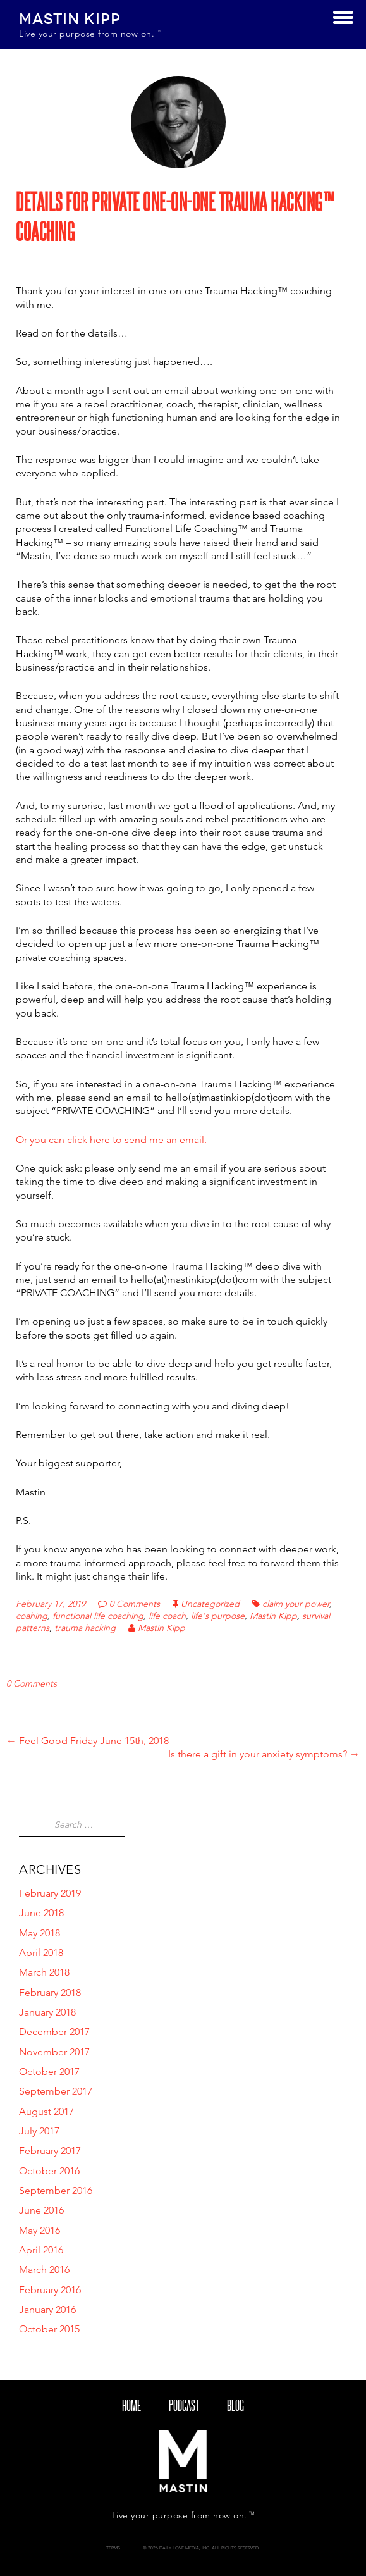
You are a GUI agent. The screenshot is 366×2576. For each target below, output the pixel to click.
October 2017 (49, 2071)
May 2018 (39, 1933)
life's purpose (218, 1615)
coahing (31, 1615)
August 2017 (46, 2111)
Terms (113, 2548)
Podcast (184, 2405)
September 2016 (55, 2190)
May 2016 (39, 2230)
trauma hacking (85, 1627)
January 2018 (47, 2012)
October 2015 (49, 2329)
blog (235, 2405)
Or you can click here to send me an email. (111, 1140)
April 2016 (41, 2250)
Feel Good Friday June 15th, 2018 (87, 1741)
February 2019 (50, 1893)
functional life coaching (97, 1615)
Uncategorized (210, 1603)
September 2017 (55, 2091)
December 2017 (54, 2032)
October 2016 (49, 2171)
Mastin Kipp (273, 1615)
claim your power (295, 1603)
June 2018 (41, 1913)
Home (131, 2405)
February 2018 (50, 1992)
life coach (167, 1615)
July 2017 (39, 2131)
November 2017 (54, 2052)
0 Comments (134, 1603)
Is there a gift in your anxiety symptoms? (264, 1754)
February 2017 (50, 2151)
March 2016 (44, 2269)
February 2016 (50, 2290)
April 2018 (41, 1953)
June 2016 (41, 2210)
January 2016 (47, 2309)
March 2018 (44, 1972)
